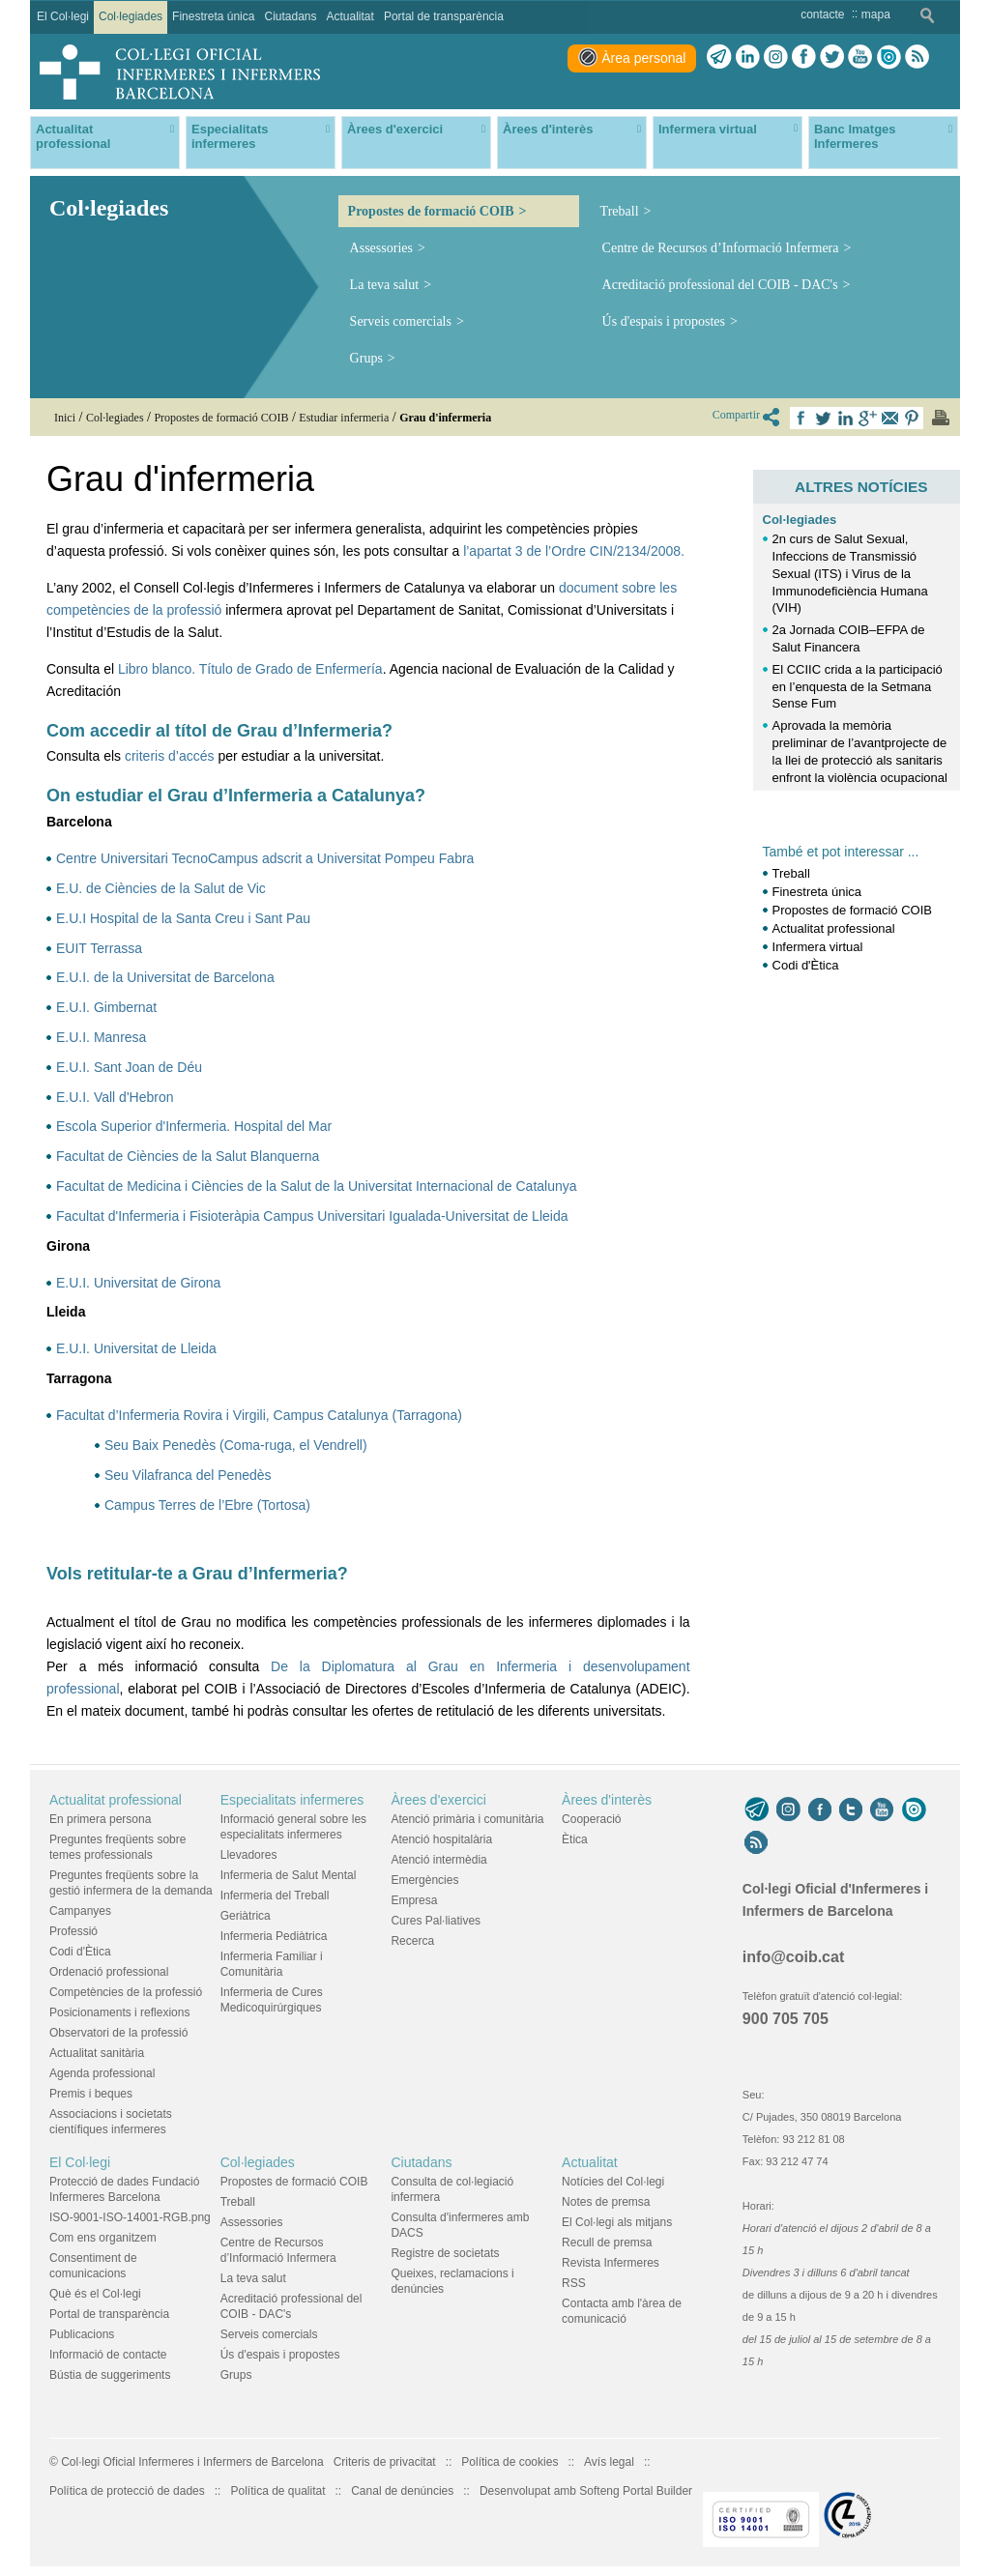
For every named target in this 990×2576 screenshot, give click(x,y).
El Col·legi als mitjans (617, 2222)
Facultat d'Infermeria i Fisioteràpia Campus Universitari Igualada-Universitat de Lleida (312, 1216)
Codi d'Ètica (805, 965)
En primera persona (100, 1819)
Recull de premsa (607, 2242)
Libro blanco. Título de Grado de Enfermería (250, 669)
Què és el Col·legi (95, 2294)
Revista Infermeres (610, 2263)
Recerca (412, 1941)
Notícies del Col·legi (613, 2181)
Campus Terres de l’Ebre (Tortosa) (207, 1505)
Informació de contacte (107, 2354)
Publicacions (81, 2334)
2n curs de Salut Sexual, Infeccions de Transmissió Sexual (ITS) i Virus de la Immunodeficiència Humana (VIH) (850, 573)
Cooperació (591, 1819)
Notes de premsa (606, 2202)
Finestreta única (817, 891)
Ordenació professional (108, 1972)
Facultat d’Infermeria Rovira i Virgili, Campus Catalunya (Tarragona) (259, 1415)
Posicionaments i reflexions (119, 2012)
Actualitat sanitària (96, 2053)
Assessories (381, 248)
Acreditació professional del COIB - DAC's (720, 284)
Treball (619, 211)
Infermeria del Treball (275, 1895)
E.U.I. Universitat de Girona (138, 1282)
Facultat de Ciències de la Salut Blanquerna (187, 1156)
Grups (366, 358)
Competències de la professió (125, 1992)
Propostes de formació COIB (431, 211)
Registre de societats (445, 2253)
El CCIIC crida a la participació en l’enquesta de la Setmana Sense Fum (857, 686)
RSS (574, 2283)
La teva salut (385, 284)
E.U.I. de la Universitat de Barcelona (165, 977)
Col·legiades (800, 519)
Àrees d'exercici (438, 1800)
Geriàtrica (245, 1916)
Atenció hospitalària (441, 1839)
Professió (73, 1931)
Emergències (424, 1880)
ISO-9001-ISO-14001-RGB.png (130, 2217)
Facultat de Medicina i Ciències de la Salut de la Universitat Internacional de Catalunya (316, 1186)
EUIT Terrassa (99, 948)
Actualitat (590, 2162)
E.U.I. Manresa (101, 1037)
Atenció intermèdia (438, 1860)
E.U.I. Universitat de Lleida (136, 1348)
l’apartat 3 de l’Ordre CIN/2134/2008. (573, 551)
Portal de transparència (109, 2314)
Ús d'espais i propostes (663, 321)
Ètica (575, 1839)
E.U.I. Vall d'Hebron (114, 1097)
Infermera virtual (817, 947)
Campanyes (80, 1911)
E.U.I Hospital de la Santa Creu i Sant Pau (183, 918)
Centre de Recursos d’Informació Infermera (720, 248)
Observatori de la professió (118, 2033)
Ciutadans (421, 2162)
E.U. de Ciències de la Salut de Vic (161, 888)
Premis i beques (90, 2093)
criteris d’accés (170, 756)
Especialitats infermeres (292, 1800)
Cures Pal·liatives (435, 1920)
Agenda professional (102, 2073)
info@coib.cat (793, 1957)
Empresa (414, 1900)
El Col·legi (79, 2162)
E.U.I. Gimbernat (106, 1007)
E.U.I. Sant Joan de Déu (129, 1067)
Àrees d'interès (607, 1800)
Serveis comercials (400, 321)
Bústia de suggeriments (109, 2375)
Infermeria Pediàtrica (274, 1936)
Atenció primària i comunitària (467, 1819)
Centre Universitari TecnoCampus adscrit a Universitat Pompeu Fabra (265, 858)
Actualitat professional (833, 928)
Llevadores (248, 1855)
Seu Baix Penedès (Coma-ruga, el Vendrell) (235, 1445)
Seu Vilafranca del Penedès (188, 1475)
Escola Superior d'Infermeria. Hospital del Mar (194, 1126)
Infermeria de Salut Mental (288, 1875)
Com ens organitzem (103, 2237)
